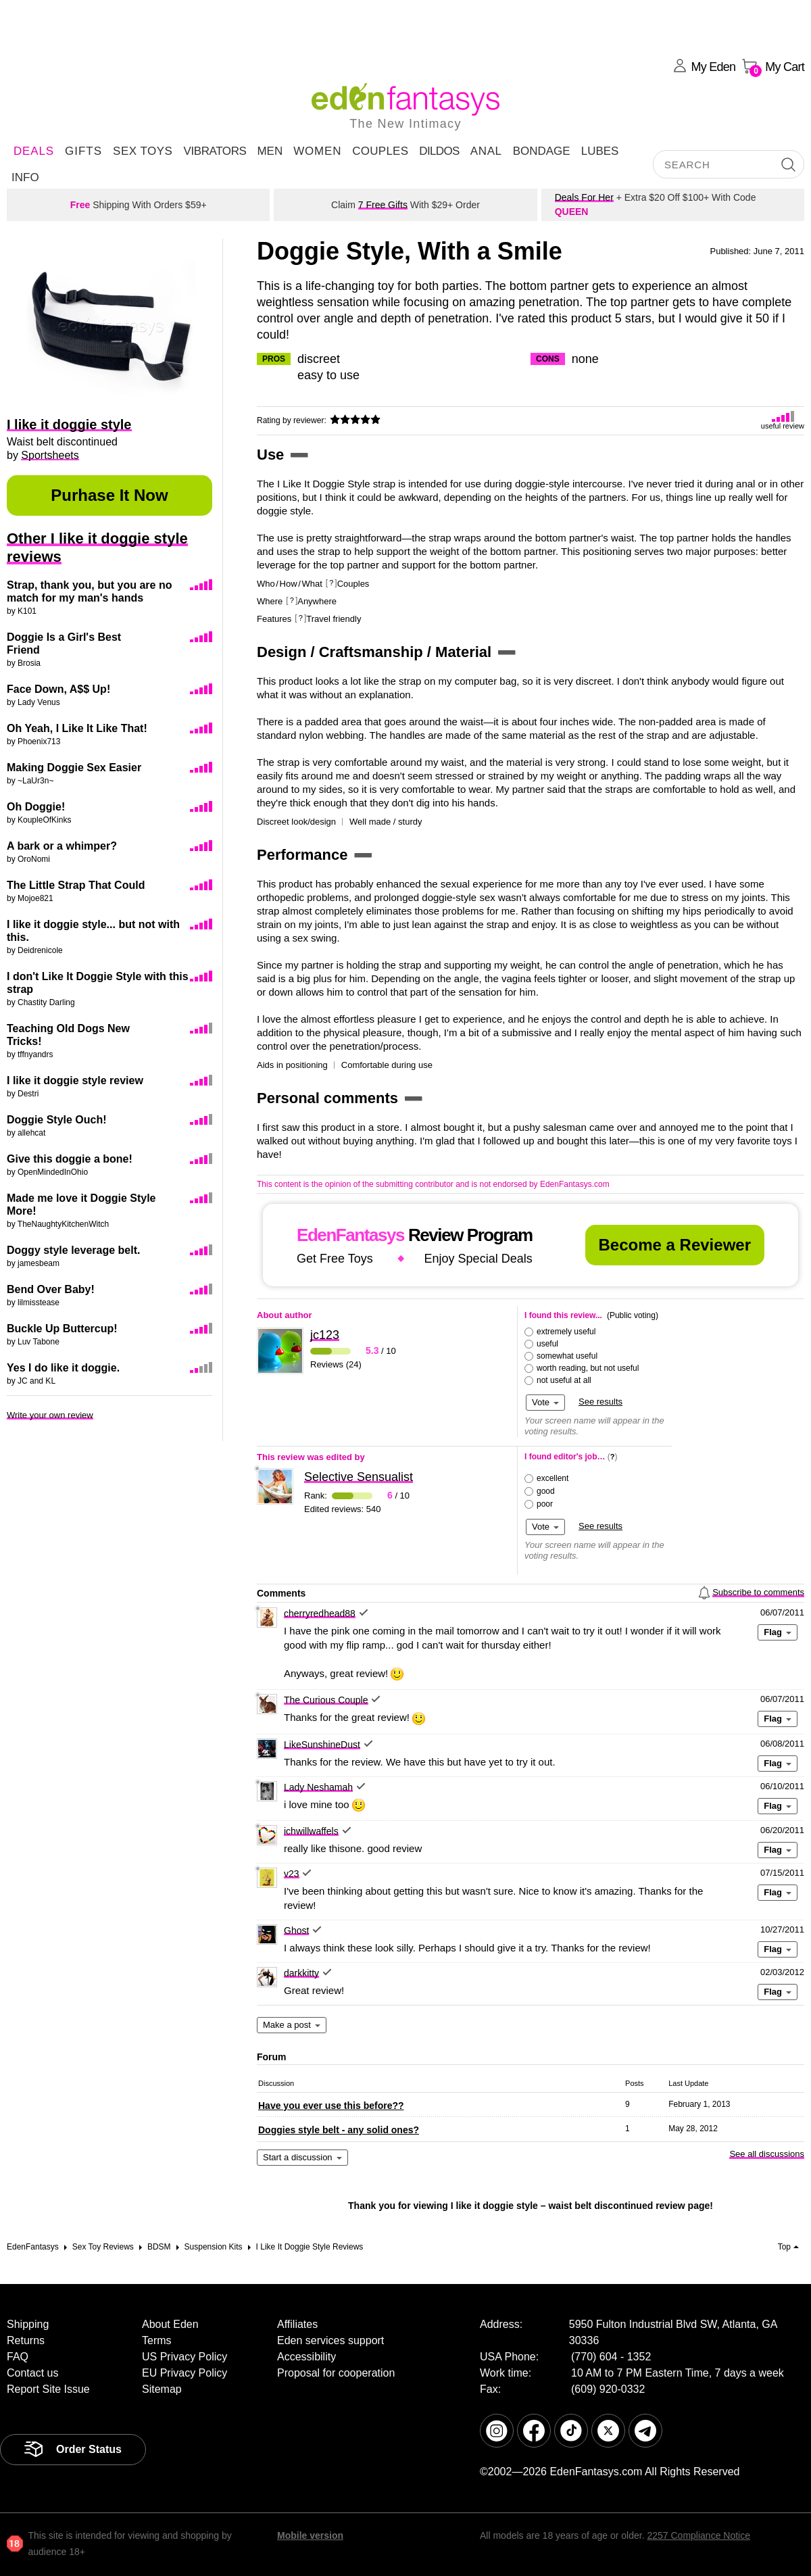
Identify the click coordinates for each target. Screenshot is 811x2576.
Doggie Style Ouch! (57, 1119)
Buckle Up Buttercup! (62, 1328)
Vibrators (214, 151)
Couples (380, 151)
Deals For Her (584, 197)
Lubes (600, 151)
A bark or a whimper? (62, 846)
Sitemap (162, 2389)
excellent (552, 1478)
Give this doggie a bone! (69, 1159)
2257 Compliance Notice (698, 2535)
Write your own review (50, 1415)
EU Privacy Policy (184, 2373)
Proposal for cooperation (336, 2373)
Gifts (83, 151)
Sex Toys (142, 151)
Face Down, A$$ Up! (58, 689)
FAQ (17, 2356)
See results (600, 1401)
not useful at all (564, 1380)
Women (317, 151)
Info (25, 177)
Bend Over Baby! (51, 1289)
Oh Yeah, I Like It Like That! (77, 728)
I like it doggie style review (75, 1080)
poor (545, 1504)
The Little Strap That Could (76, 885)
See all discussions (766, 2154)
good (546, 1491)
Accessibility (306, 2356)
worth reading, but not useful (588, 1368)
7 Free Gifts (383, 204)
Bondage (541, 151)
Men (269, 151)
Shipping (28, 2324)
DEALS (34, 151)
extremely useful (566, 1331)
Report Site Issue (48, 2389)
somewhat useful (567, 1356)
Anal (486, 151)
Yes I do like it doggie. (63, 1368)
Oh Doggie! (36, 806)
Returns (26, 2340)
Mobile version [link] (310, 2535)
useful (547, 1343)
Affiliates (297, 2324)
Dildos (439, 151)
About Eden (170, 2324)
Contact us (32, 2373)
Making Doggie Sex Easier (74, 767)
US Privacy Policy (184, 2356)
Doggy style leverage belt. (73, 1250)
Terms (157, 2340)
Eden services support (330, 2340)
